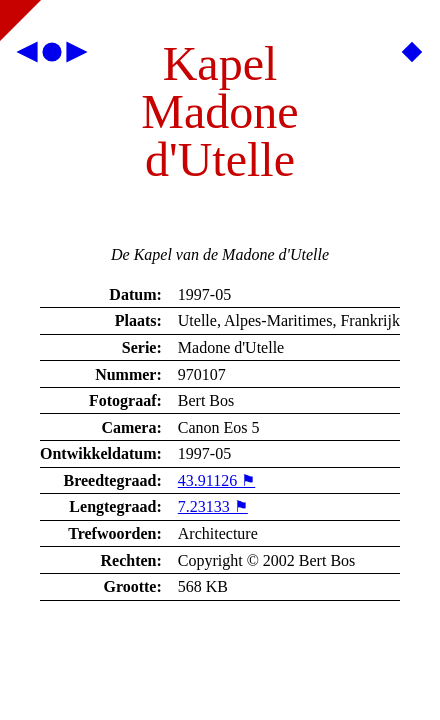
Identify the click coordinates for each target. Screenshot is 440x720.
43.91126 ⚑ (216, 480)
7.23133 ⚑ (213, 506)
